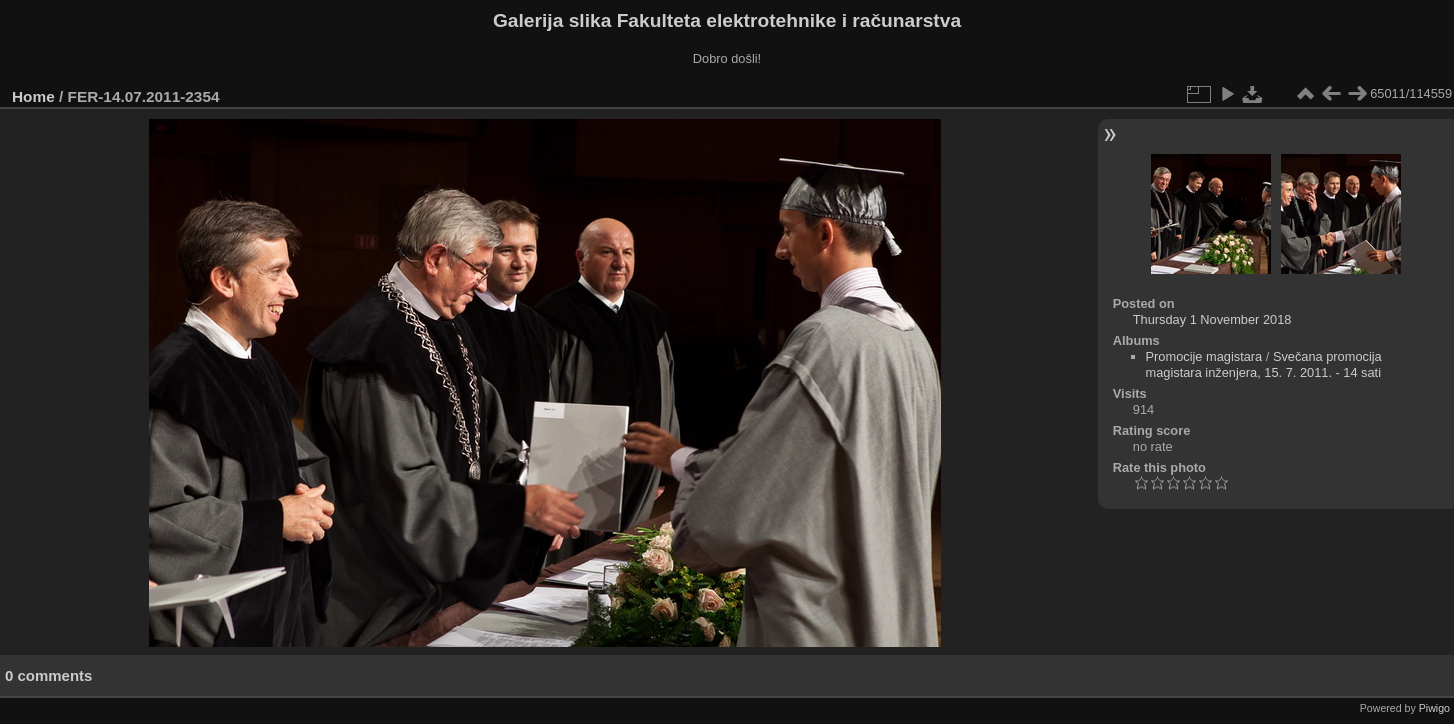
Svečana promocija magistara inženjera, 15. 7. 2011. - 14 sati (1264, 364)
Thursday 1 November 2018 (1212, 319)
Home (33, 96)
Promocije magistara (1204, 356)
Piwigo (1434, 708)
